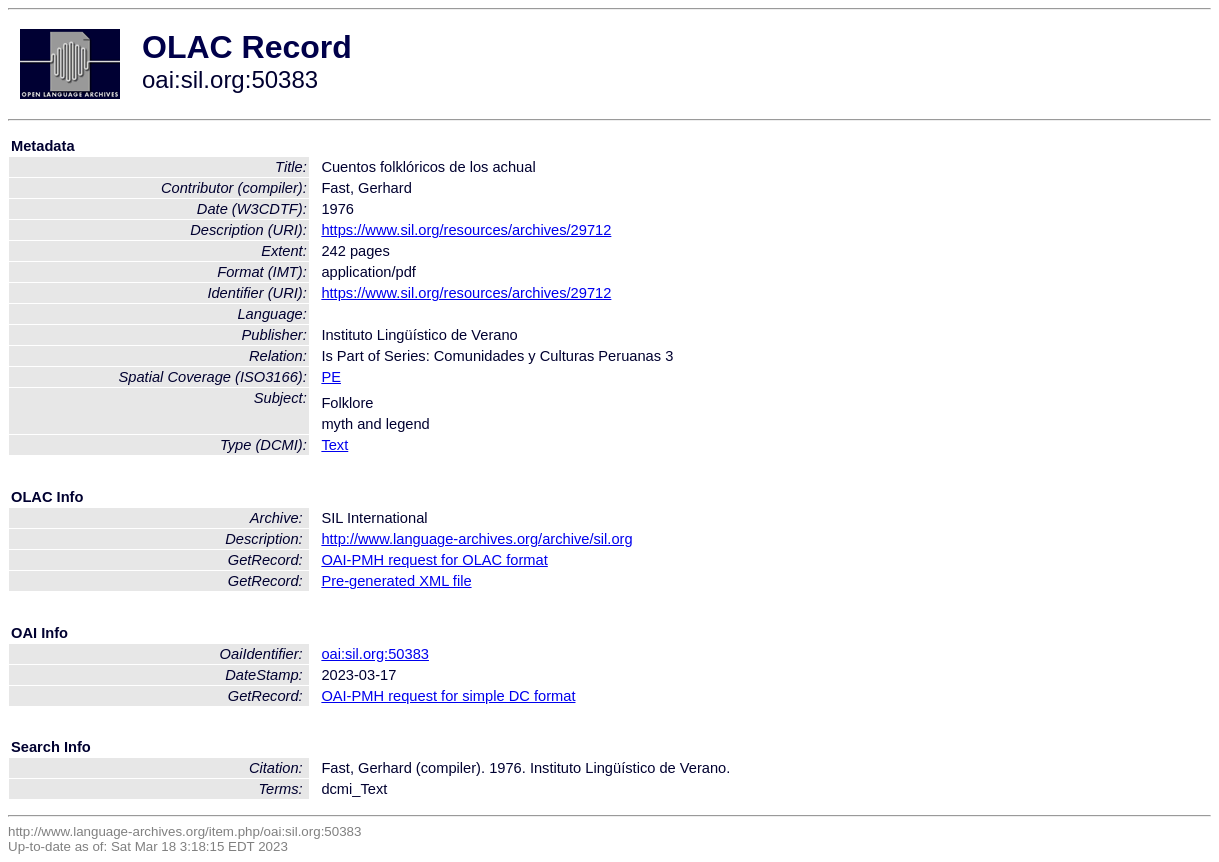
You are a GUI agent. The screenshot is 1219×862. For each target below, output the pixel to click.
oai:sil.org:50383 (375, 654)
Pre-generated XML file (396, 581)
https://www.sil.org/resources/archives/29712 (466, 230)
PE (331, 377)
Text (334, 445)
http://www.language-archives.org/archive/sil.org (476, 539)
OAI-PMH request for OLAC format (434, 560)
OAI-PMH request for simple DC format (448, 696)
